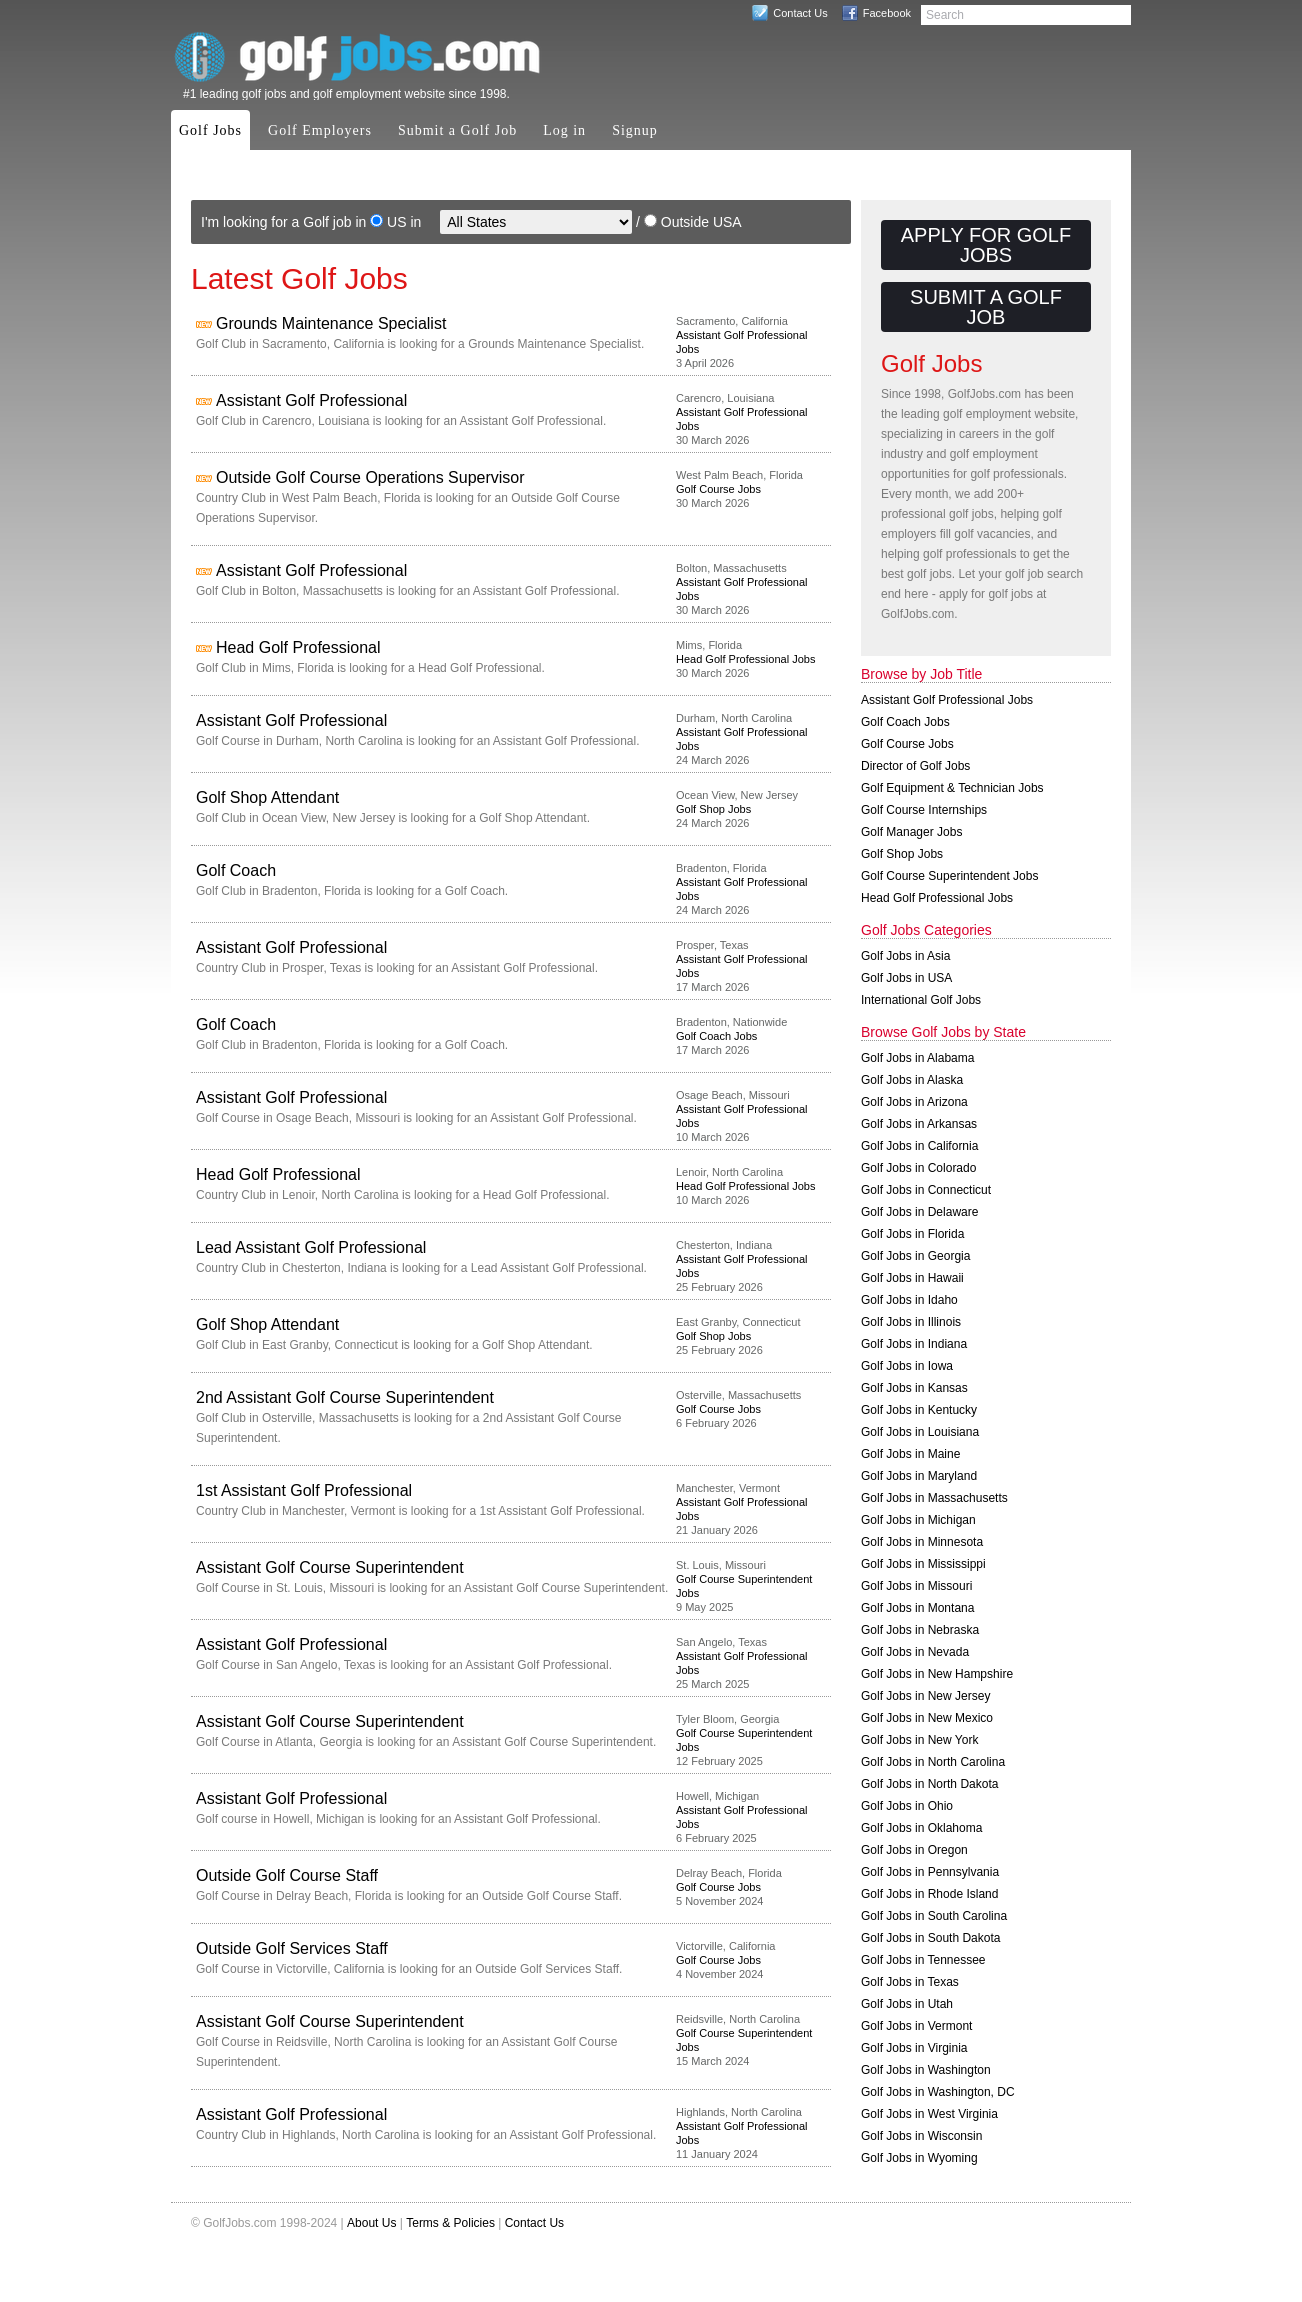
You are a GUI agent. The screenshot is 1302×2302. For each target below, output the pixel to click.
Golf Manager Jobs (911, 832)
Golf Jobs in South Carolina (934, 1916)
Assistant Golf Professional (311, 400)
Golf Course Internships (924, 810)
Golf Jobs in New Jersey (925, 1696)
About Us (371, 2223)
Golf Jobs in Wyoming (919, 2158)
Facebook (887, 13)
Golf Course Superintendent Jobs (949, 876)
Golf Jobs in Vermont (916, 2026)
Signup (635, 130)
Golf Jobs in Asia (905, 956)
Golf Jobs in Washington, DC (938, 2092)
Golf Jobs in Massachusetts (934, 1498)
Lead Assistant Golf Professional (311, 1247)
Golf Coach (236, 870)
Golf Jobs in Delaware (919, 1212)
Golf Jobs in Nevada (915, 1652)
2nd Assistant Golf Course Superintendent (345, 1397)
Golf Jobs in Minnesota (922, 1542)
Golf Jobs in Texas (910, 1982)
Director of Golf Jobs (915, 766)
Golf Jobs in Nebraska (920, 1630)
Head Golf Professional (298, 647)
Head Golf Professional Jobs (745, 659)
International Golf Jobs (921, 1000)
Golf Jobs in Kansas (914, 1388)
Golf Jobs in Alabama (917, 1058)
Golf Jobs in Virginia (914, 2048)
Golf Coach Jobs (716, 1036)
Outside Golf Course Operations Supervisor (370, 477)
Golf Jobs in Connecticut (926, 1190)
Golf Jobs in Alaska (912, 1080)
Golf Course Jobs (718, 489)
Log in (564, 130)
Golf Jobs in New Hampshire (937, 1674)
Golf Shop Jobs (713, 809)
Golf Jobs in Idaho (909, 1300)
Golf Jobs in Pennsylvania (930, 1872)
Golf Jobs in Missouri (916, 1586)
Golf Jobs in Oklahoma (921, 1828)
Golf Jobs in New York (919, 1740)
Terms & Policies (450, 2223)
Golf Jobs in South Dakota (930, 1938)
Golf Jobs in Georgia (915, 1256)
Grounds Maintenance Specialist (331, 323)
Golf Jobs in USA (906, 978)
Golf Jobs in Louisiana (920, 1432)
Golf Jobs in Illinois (911, 1322)
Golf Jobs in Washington (926, 2070)
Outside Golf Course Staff (287, 1875)
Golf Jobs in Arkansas (919, 1124)
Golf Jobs (210, 130)
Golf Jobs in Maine (910, 1454)
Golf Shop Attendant (267, 797)
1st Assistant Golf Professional (304, 1490)
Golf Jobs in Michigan (918, 1520)
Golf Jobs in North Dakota (929, 1784)
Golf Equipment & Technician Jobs (952, 788)
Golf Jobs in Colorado (918, 1168)
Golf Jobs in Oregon (914, 1850)
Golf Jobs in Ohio (907, 1806)
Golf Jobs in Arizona (914, 1102)
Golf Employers (320, 130)
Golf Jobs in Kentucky (919, 1410)
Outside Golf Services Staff (292, 1948)
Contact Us (800, 13)
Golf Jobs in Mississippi (923, 1564)
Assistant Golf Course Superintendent (330, 1567)
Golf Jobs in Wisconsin (921, 2136)
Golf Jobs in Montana (917, 1608)
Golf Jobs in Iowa (907, 1366)
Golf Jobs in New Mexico (927, 1718)
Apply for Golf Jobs (986, 245)
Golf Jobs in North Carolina (933, 1762)
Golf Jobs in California (919, 1146)
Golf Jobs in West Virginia (929, 2114)
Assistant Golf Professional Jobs (947, 700)
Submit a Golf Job (457, 130)
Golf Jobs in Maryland (919, 1476)
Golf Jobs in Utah (907, 2004)
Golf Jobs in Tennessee (923, 1960)
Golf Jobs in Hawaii (912, 1278)
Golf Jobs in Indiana (914, 1344)
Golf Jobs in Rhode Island (929, 1894)
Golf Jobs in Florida (912, 1234)
